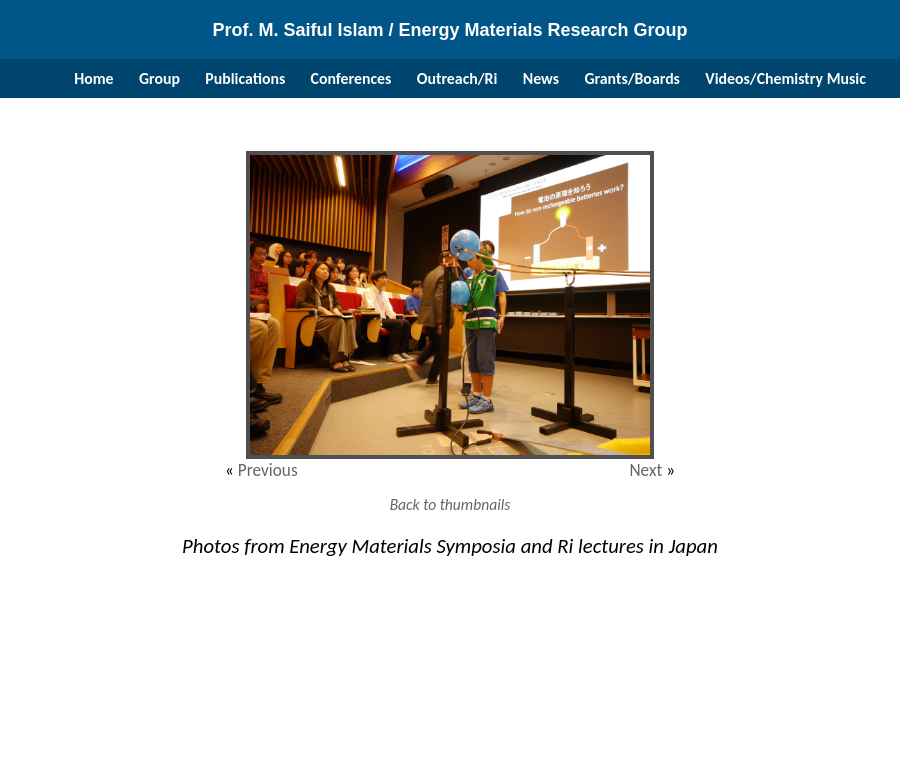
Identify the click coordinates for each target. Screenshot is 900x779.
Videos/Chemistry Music (785, 78)
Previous (268, 470)
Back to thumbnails (450, 504)
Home (93, 78)
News (541, 78)
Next (645, 470)
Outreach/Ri (457, 78)
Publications (245, 78)
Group (159, 78)
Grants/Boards (632, 78)
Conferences (351, 78)
